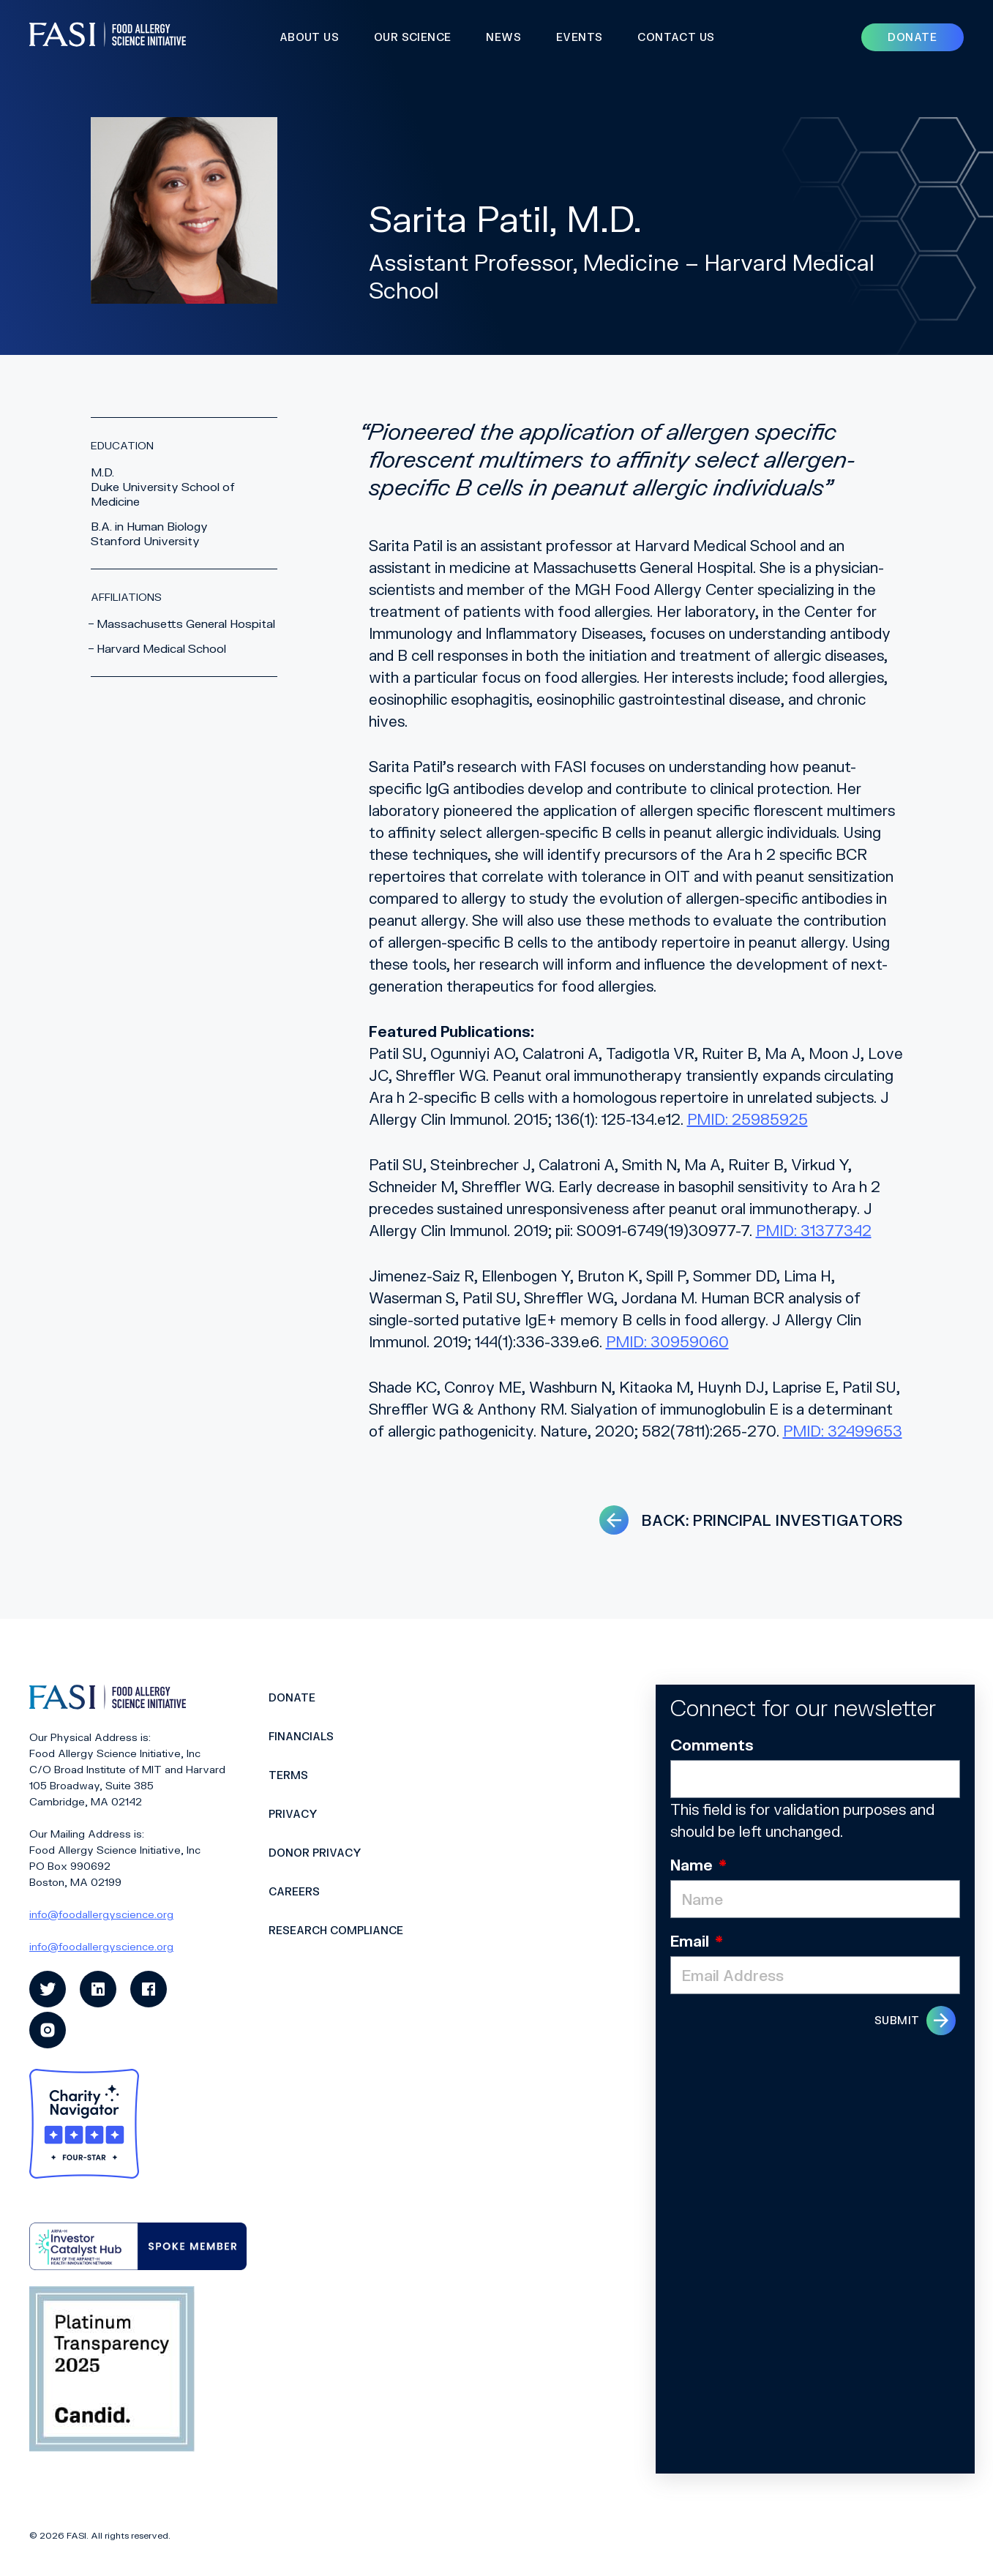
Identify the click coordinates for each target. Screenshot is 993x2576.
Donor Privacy (315, 1852)
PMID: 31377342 (814, 1230)
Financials (301, 1736)
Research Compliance (336, 1930)
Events (579, 37)
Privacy (293, 1814)
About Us (309, 37)
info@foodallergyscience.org (101, 1914)
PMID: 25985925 (747, 1119)
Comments (712, 1744)
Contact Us (675, 37)
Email (696, 1941)
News (503, 37)
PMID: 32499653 (842, 1430)
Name (698, 1864)
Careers (294, 1891)
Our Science (412, 37)
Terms (288, 1775)
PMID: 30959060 (667, 1341)
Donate (292, 1697)
